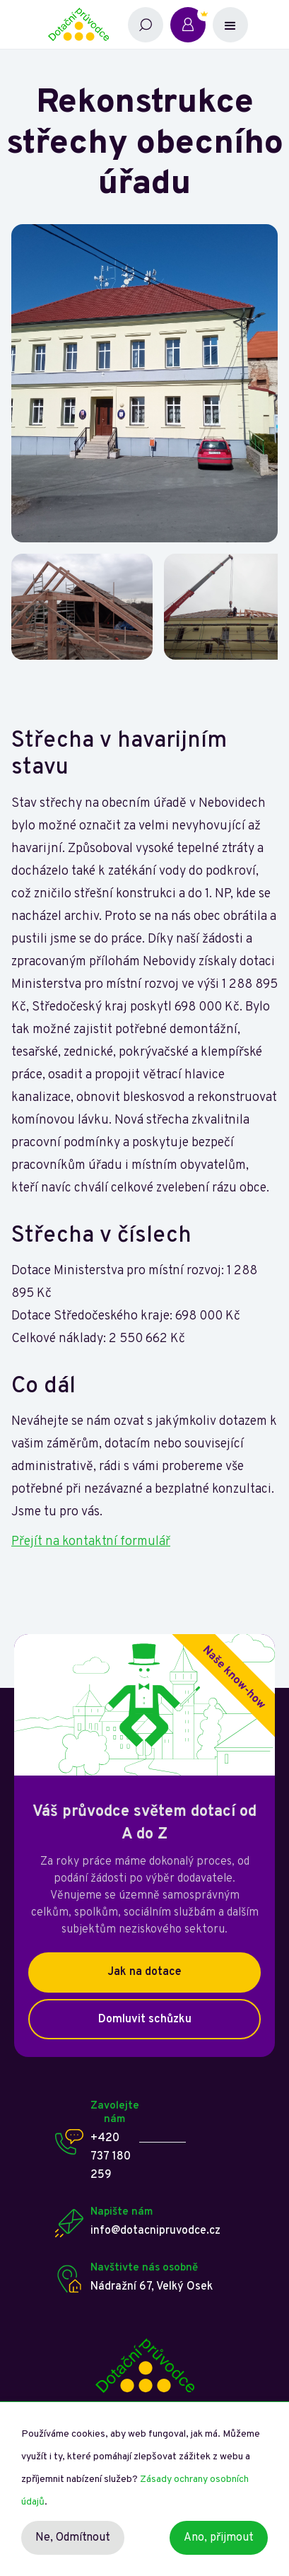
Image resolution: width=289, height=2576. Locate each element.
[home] (84, 24)
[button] (230, 24)
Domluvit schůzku (144, 2019)
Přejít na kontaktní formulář (90, 1542)
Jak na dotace (144, 1972)
